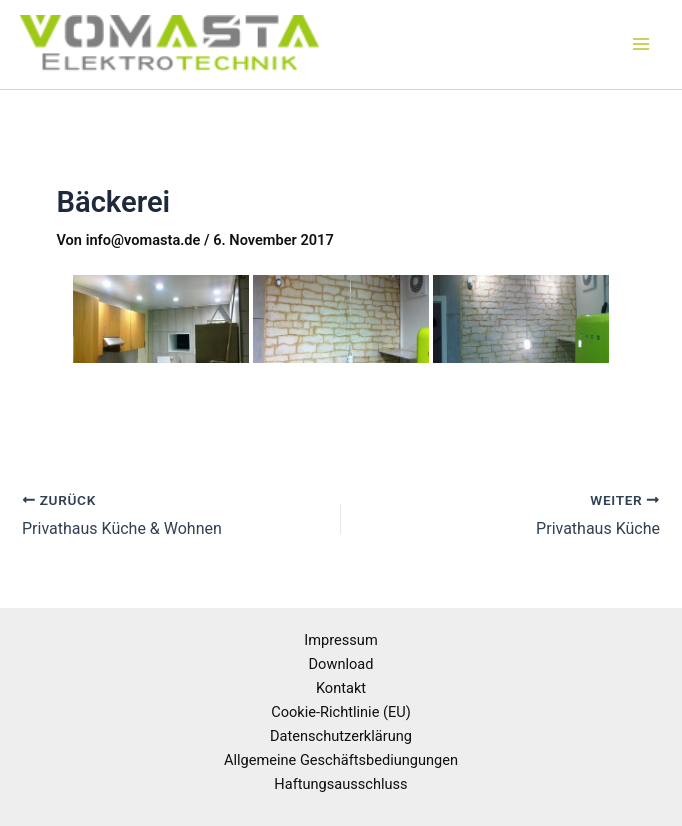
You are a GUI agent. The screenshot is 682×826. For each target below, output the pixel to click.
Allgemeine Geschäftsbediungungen (341, 760)
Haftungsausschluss (340, 784)
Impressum (340, 640)
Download (341, 664)
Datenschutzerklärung (341, 736)
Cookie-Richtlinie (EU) (341, 712)
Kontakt (341, 688)
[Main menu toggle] (641, 45)
